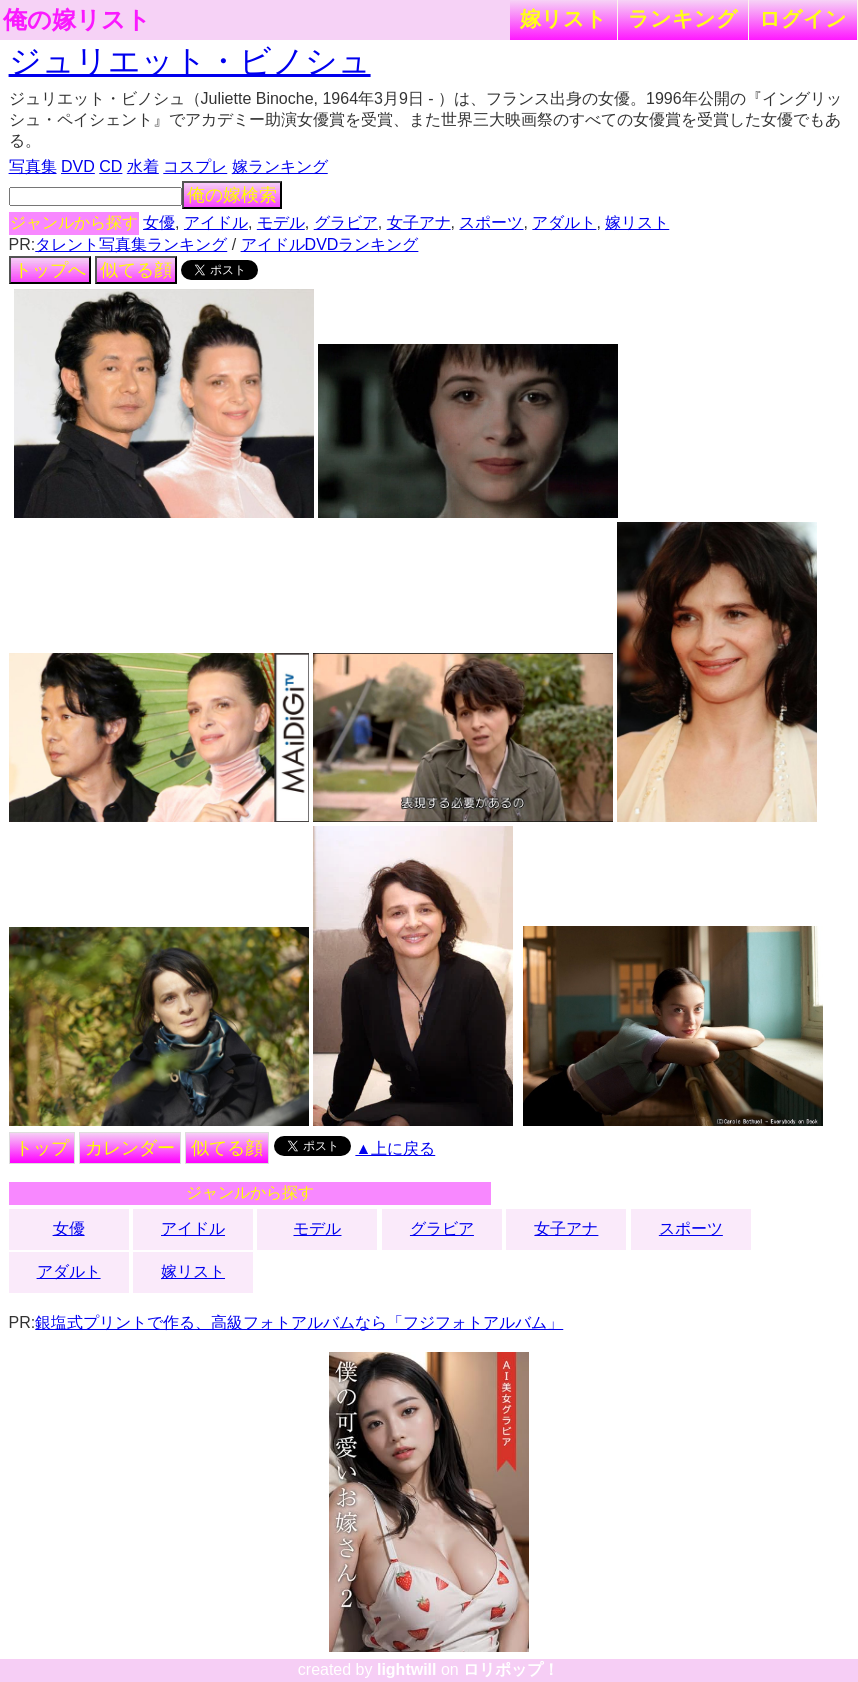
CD (110, 166)
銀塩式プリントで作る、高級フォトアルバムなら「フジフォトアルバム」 (299, 1322)
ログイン (803, 18)
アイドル (216, 222)
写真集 (33, 166)
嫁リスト (563, 18)
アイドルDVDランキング (330, 244)
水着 (143, 166)
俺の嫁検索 (232, 195)
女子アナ (419, 222)
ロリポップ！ (511, 1669)
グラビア (346, 222)
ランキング (683, 18)
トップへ (50, 270)
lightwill (407, 1669)
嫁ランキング (280, 166)
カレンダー (130, 1148)
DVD (78, 166)
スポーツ (491, 222)
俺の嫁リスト (77, 20)
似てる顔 (136, 270)
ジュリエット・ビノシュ (190, 61)
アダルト (564, 222)
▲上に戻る (395, 1148)
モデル (281, 222)
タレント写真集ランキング (131, 244)
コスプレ (195, 166)
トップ (42, 1148)
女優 (159, 222)
